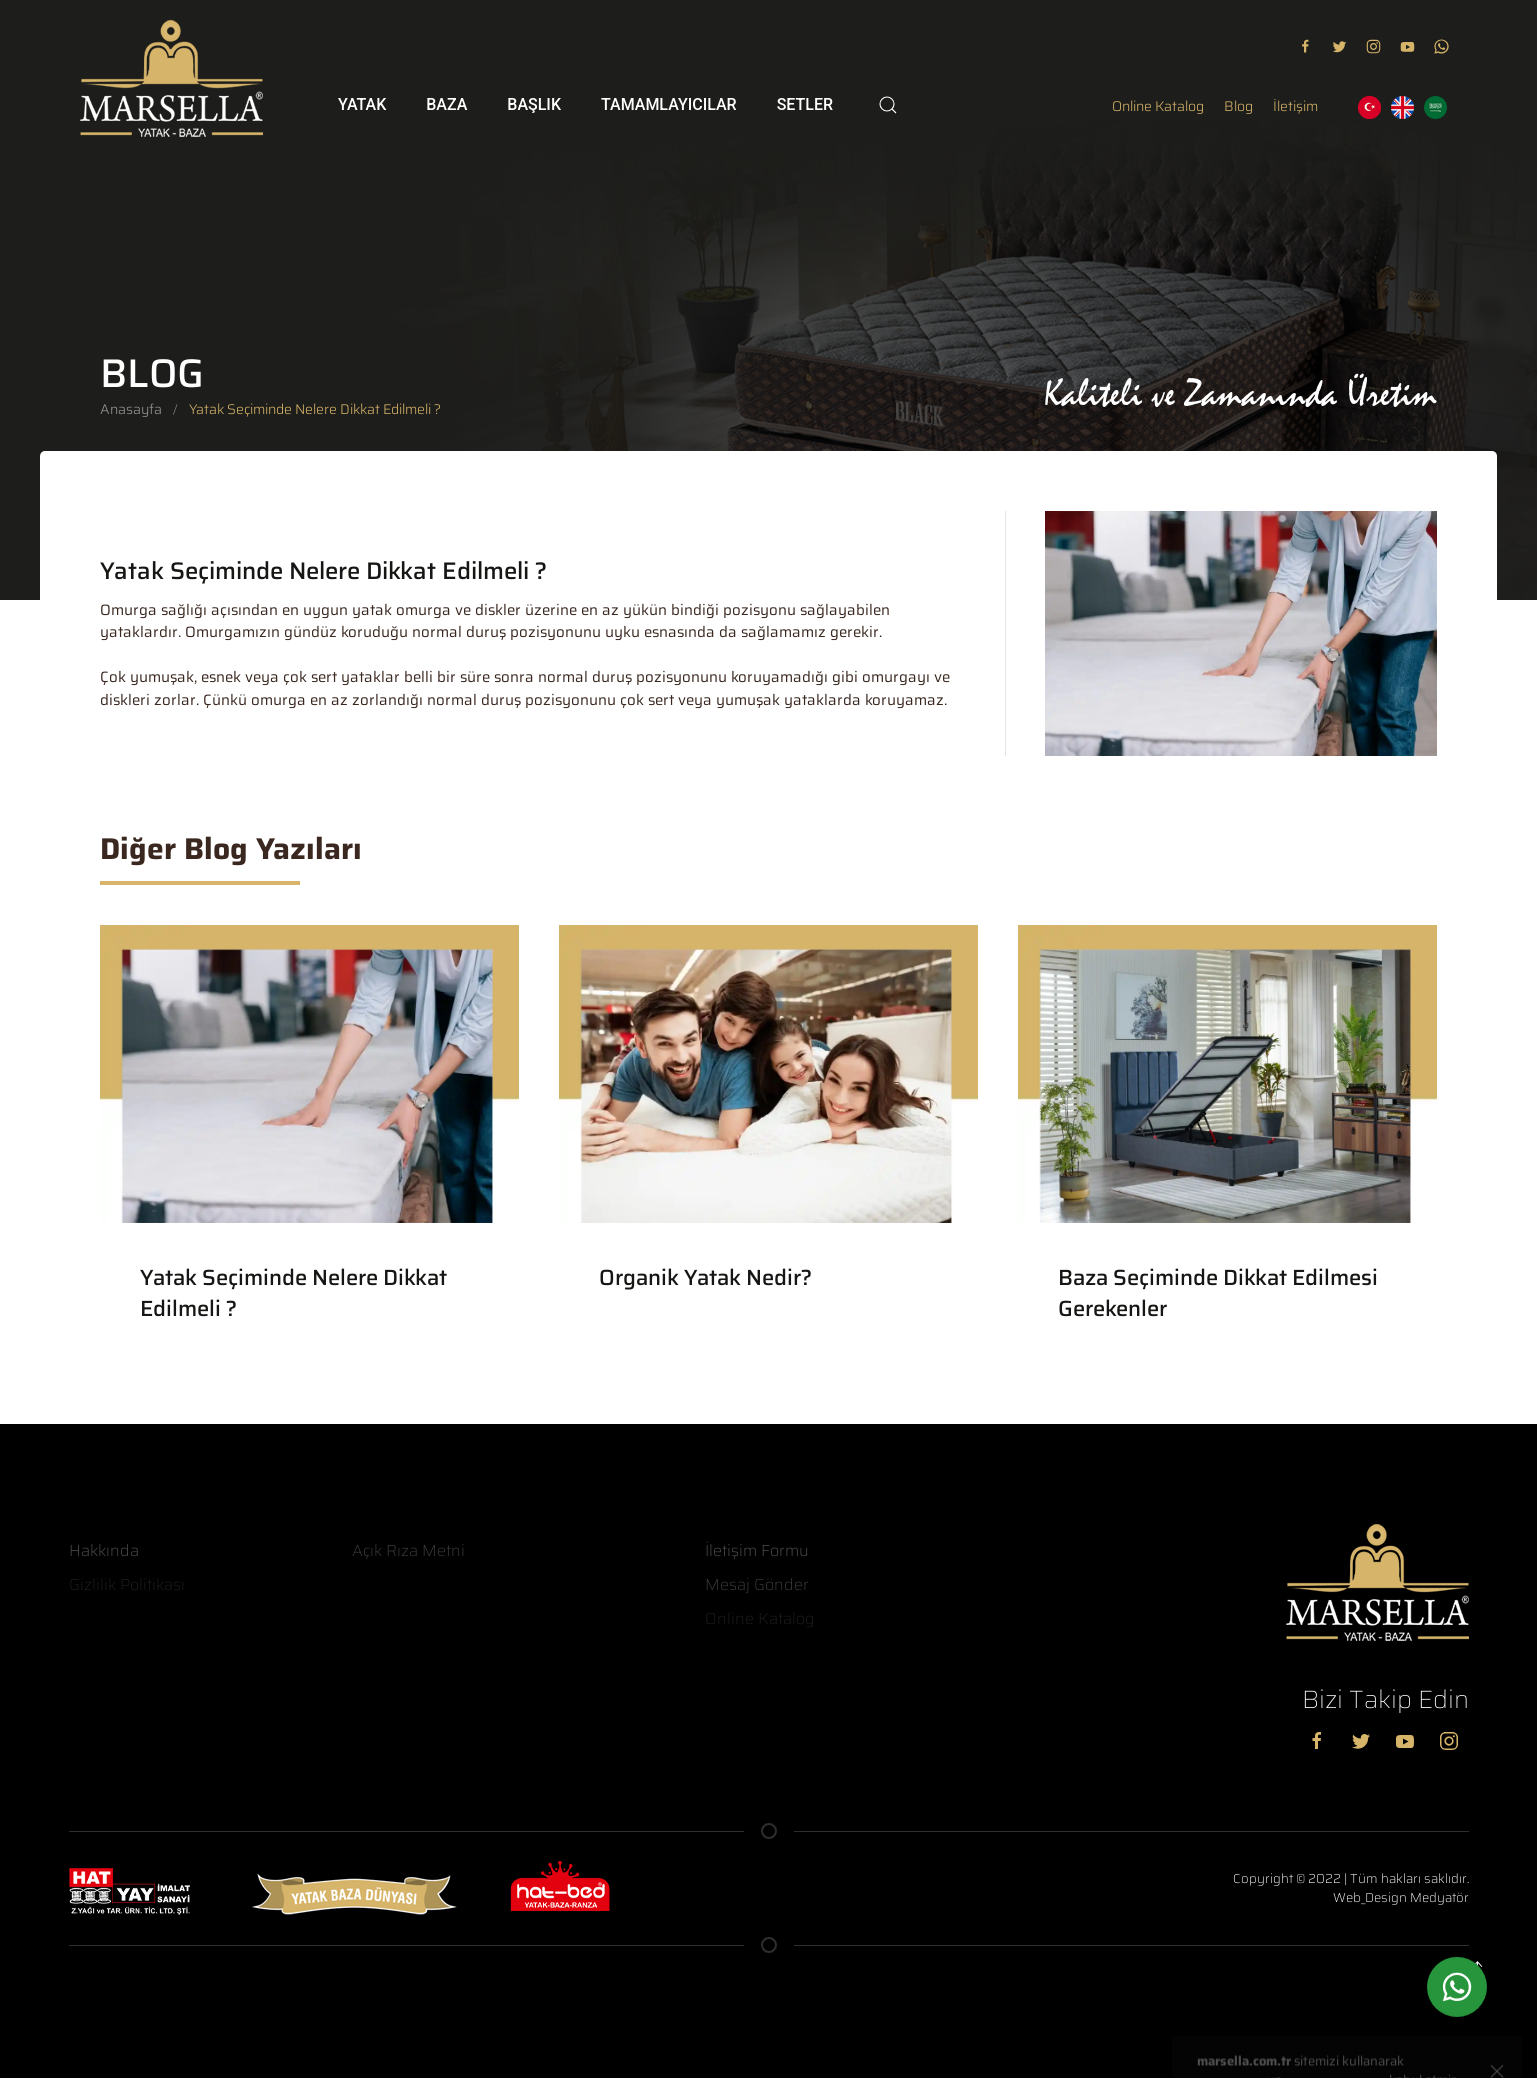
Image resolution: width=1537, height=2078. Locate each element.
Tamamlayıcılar (669, 104)
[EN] (1402, 107)
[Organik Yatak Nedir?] (768, 1129)
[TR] (1369, 107)
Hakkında (104, 1551)
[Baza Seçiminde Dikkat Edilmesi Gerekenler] (1227, 1145)
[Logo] (171, 78)
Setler (805, 104)
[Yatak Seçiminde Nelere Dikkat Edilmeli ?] (309, 1145)
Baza (446, 104)
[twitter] (1339, 45)
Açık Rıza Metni (408, 1551)
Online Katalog (1158, 106)
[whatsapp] (1457, 1991)
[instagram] (1373, 45)
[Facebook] (1322, 1740)
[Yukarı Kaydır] (1482, 1966)
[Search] (888, 105)
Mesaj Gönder (757, 1585)
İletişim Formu (757, 1551)
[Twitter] (1366, 1740)
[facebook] (1305, 45)
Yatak (362, 104)
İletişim (1295, 106)
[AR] (1435, 107)
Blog (1238, 106)
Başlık (534, 104)
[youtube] (1407, 45)
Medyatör (1439, 1897)
